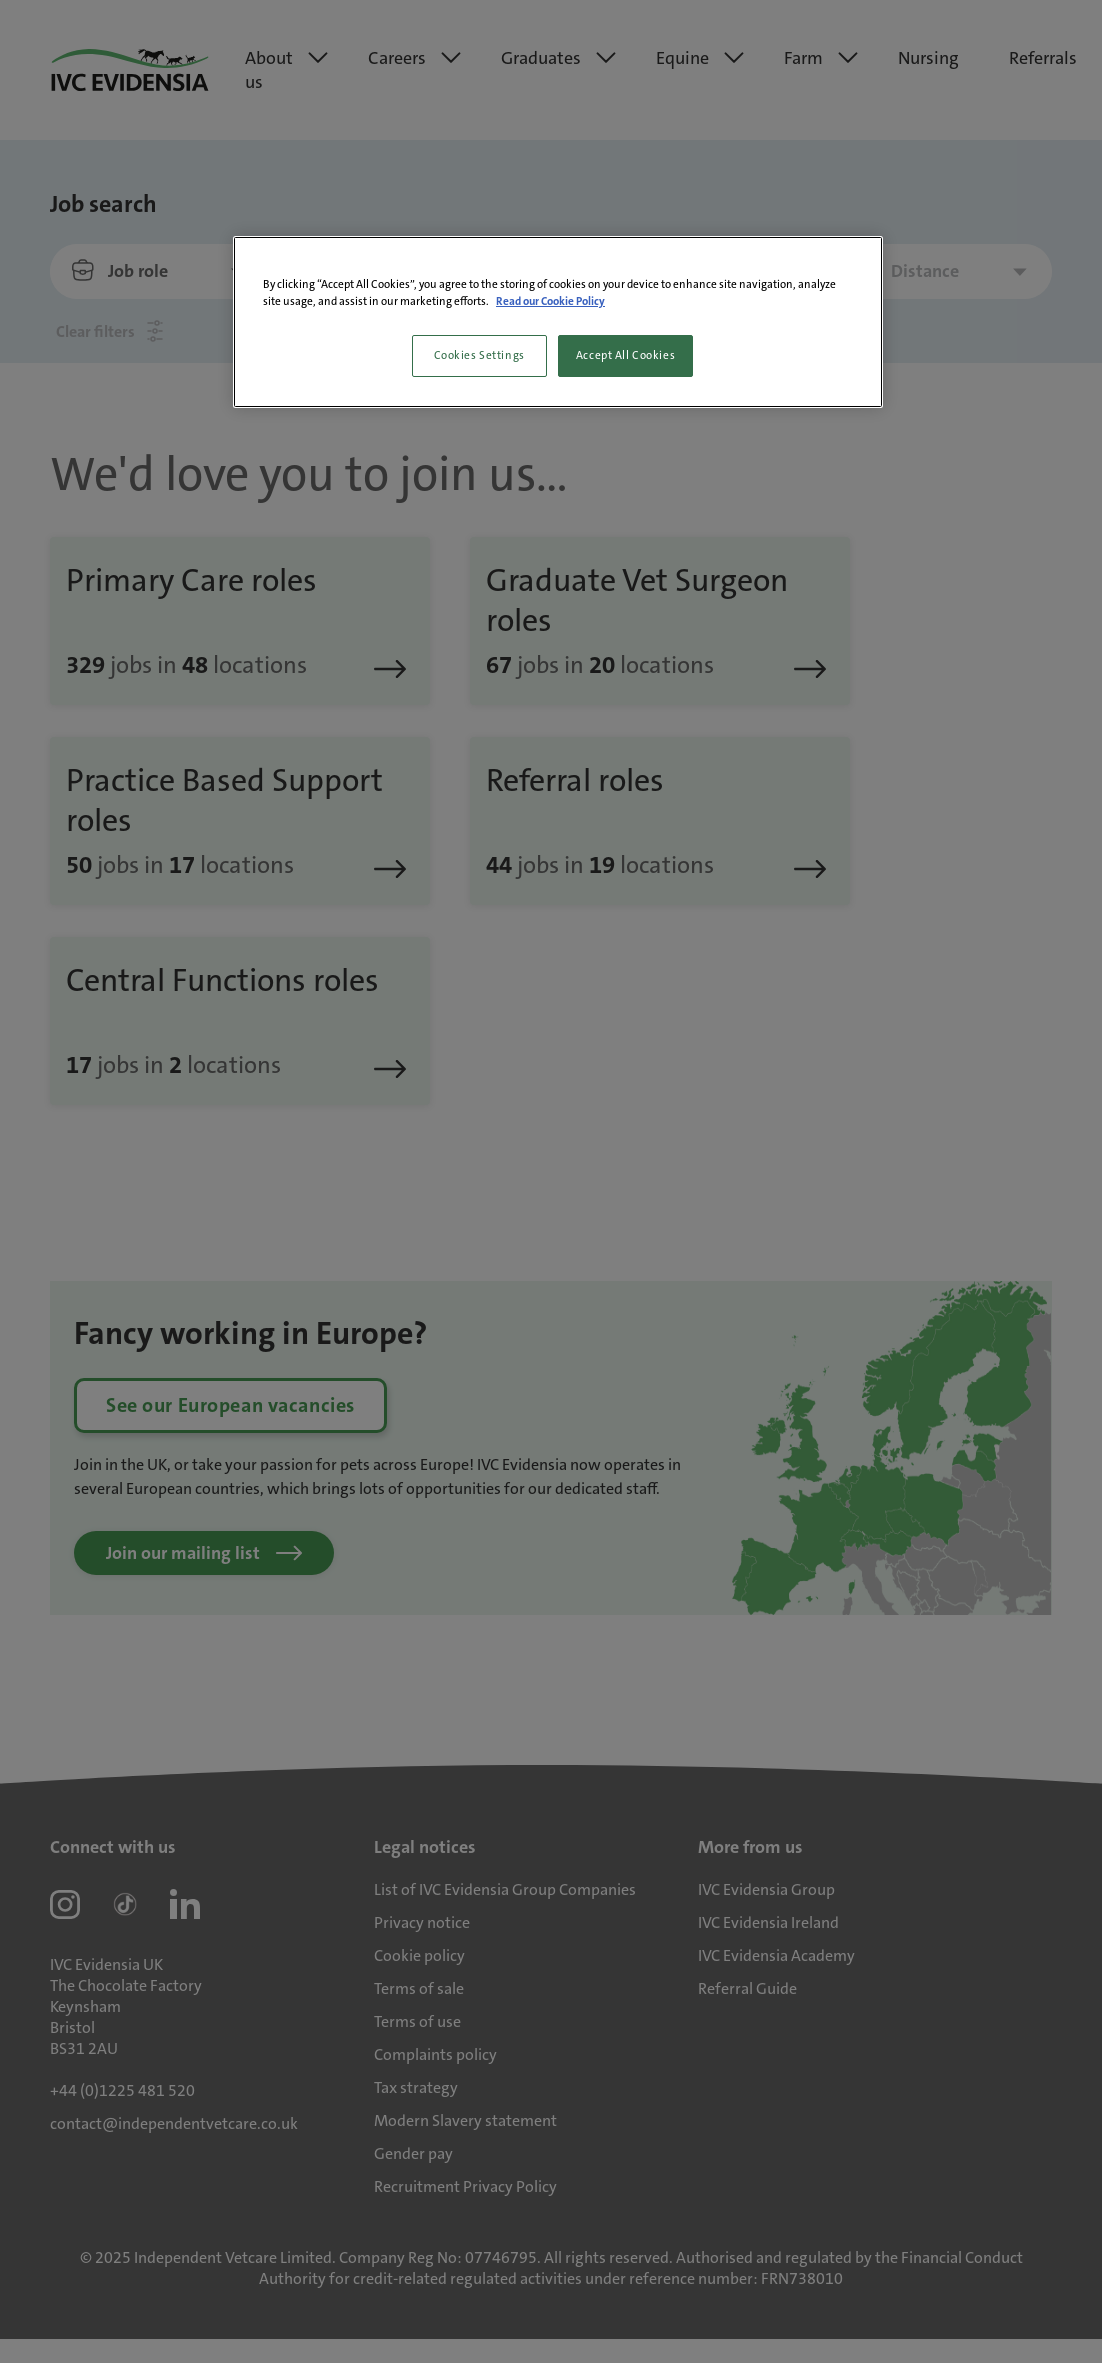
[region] (558, 322)
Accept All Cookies (625, 355)
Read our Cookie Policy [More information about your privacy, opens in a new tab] (550, 301)
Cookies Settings (479, 355)
